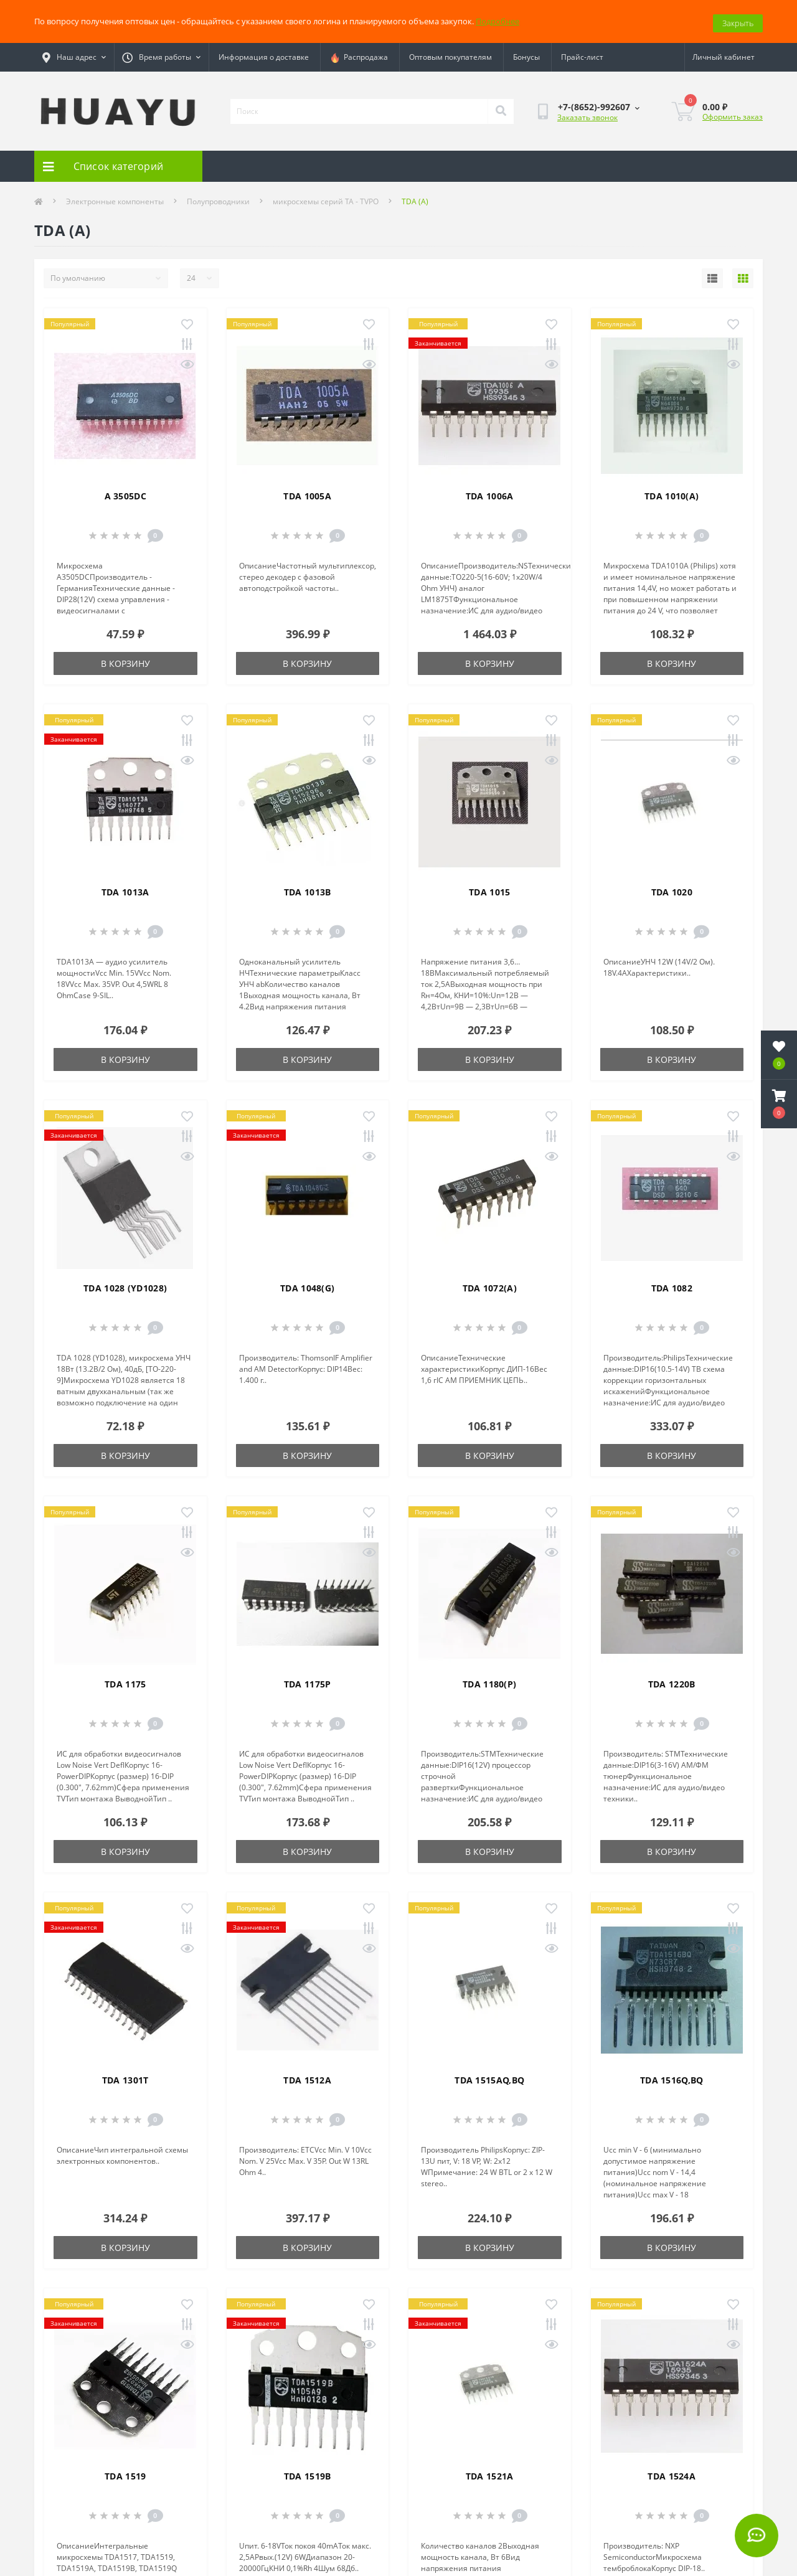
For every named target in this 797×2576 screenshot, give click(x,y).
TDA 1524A (672, 2473)
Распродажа (359, 54)
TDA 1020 (671, 889)
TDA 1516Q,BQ (672, 2077)
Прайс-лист (582, 54)
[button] (779, 1104)
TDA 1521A (490, 2473)
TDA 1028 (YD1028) (125, 1285)
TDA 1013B (307, 889)
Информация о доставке (264, 54)
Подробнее (497, 19)
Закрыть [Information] (737, 19)
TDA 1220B (672, 1681)
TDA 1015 (489, 889)
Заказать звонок (587, 113)
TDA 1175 (125, 1681)
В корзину (125, 660)
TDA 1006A (490, 493)
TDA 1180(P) (489, 1681)
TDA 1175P (307, 1681)
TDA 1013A (125, 889)
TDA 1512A (307, 2077)
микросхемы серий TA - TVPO (326, 198)
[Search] (501, 107)
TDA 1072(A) (490, 1285)
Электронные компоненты (115, 198)
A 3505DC (125, 493)
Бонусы (526, 54)
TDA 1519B (307, 2473)
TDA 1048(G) (307, 1285)
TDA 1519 (125, 2473)
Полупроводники (218, 198)
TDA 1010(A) (671, 493)
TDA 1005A (307, 493)
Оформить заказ (732, 113)
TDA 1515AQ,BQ (489, 2077)
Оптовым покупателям (450, 54)
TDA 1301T (125, 2077)
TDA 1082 (671, 1285)
